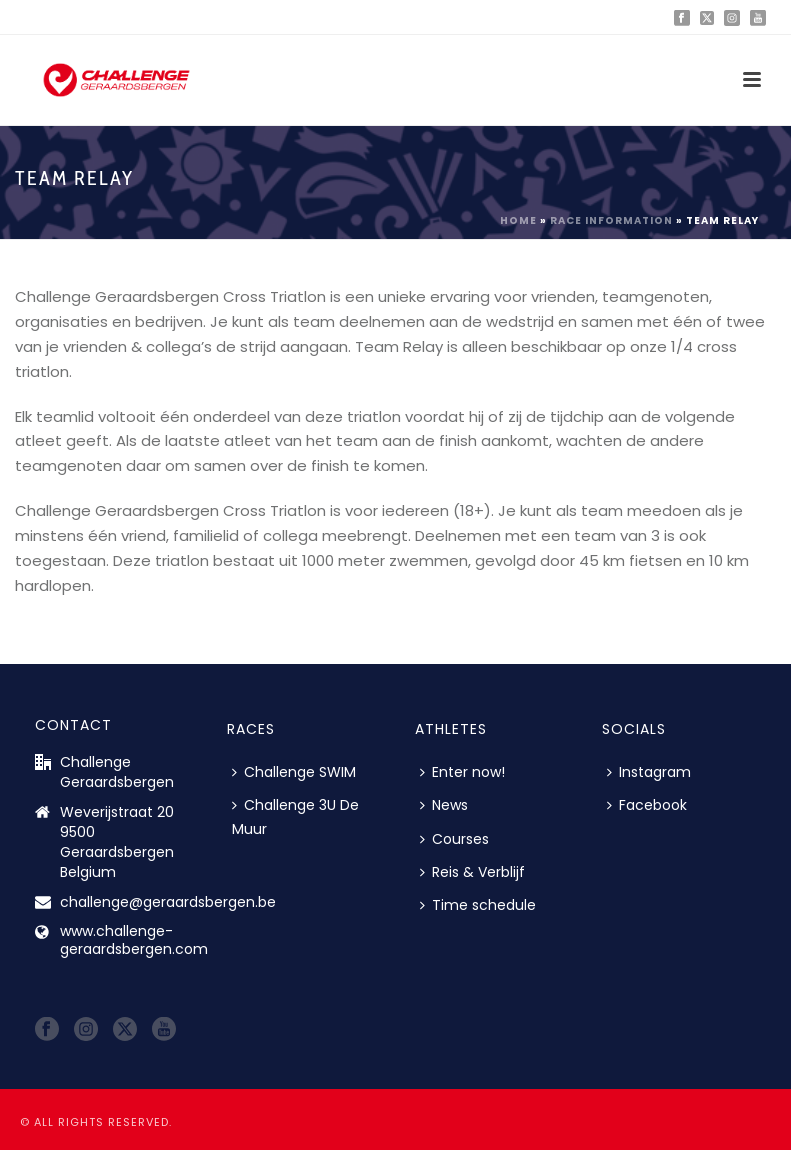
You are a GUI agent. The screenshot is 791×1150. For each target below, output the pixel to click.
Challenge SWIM (294, 772)
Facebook (647, 805)
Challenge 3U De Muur (295, 816)
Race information (611, 220)
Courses (454, 839)
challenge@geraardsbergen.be (168, 902)
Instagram (649, 772)
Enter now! (462, 772)
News (444, 805)
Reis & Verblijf (472, 872)
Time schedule (478, 905)
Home (518, 220)
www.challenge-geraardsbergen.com (134, 940)
